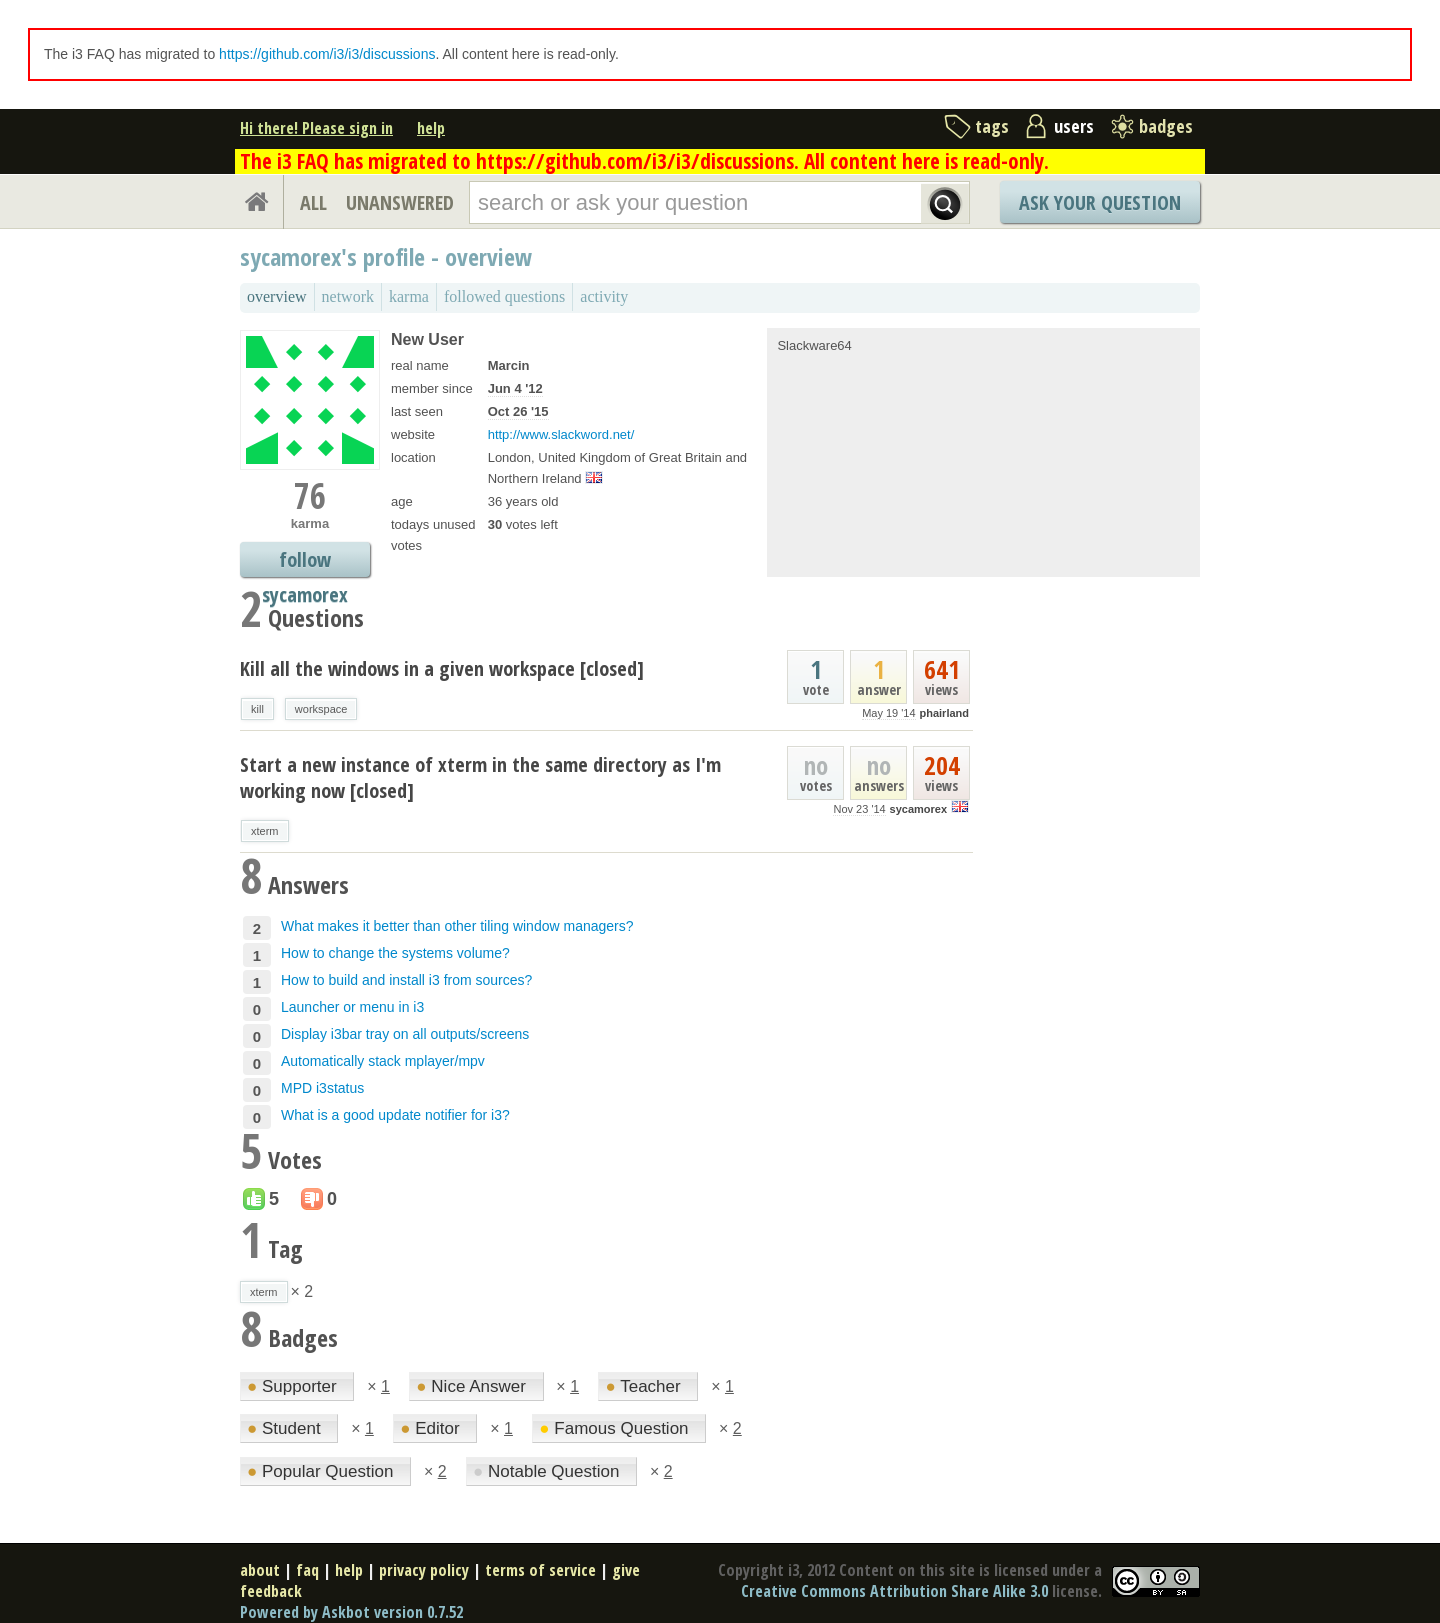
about (260, 1570)
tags (992, 126)
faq (307, 1570)
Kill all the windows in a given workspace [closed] (442, 668)
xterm (265, 831)
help (431, 128)
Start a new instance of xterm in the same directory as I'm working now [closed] (480, 777)
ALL (313, 202)
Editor (432, 1428)
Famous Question (616, 1428)
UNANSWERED (400, 202)
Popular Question (322, 1471)
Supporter (294, 1386)
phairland (944, 713)
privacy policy (424, 1570)
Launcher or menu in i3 (352, 1007)
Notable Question (548, 1471)
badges (1166, 126)
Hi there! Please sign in (316, 128)
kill (257, 709)
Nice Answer (473, 1386)
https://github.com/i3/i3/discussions (327, 54)
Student (286, 1428)
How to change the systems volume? (395, 953)
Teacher (645, 1386)
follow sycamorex (305, 561)
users (1074, 126)
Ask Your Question (1100, 202)
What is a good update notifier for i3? (395, 1115)
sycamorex (919, 809)
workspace (321, 709)
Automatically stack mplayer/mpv (383, 1061)
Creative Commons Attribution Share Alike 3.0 (894, 1591)
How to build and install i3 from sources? (406, 980)
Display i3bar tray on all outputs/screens (405, 1034)
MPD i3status (322, 1088)
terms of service (540, 1570)
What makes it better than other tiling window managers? (457, 926)
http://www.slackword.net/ (561, 434)
